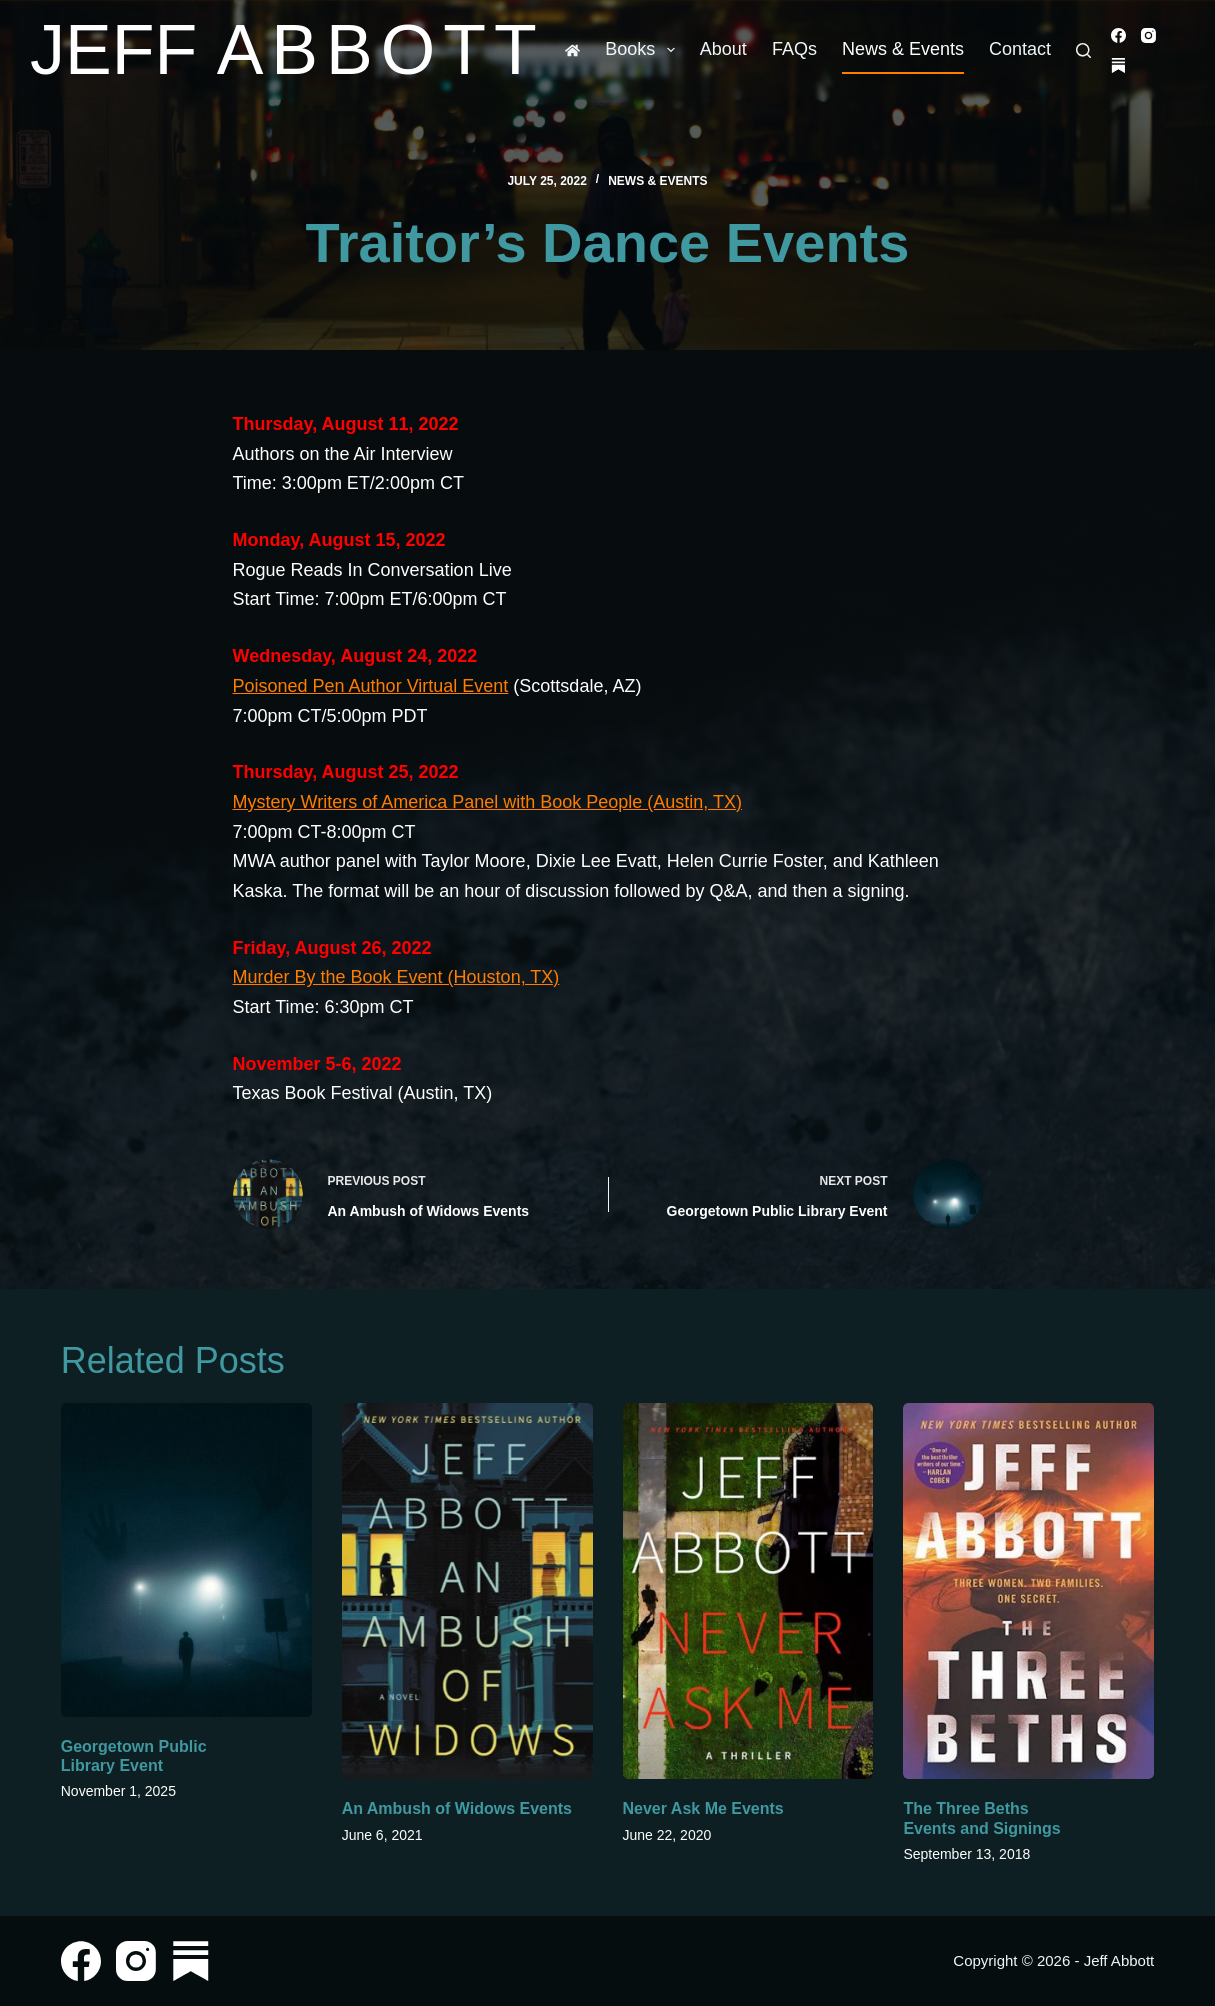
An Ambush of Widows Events (457, 1808)
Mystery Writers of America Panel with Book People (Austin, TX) (488, 802)
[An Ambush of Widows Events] (467, 1591)
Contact (1020, 49)
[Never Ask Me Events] (748, 1591)
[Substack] (1118, 65)
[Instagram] (1148, 35)
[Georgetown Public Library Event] (186, 1560)
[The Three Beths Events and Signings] (1028, 1591)
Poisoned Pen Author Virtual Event (371, 686)
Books (644, 50)
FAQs (794, 49)
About (723, 49)
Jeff (287, 50)
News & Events (903, 49)
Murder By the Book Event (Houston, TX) (396, 977)
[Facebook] (1118, 35)
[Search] (1083, 50)
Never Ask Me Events (703, 1808)
